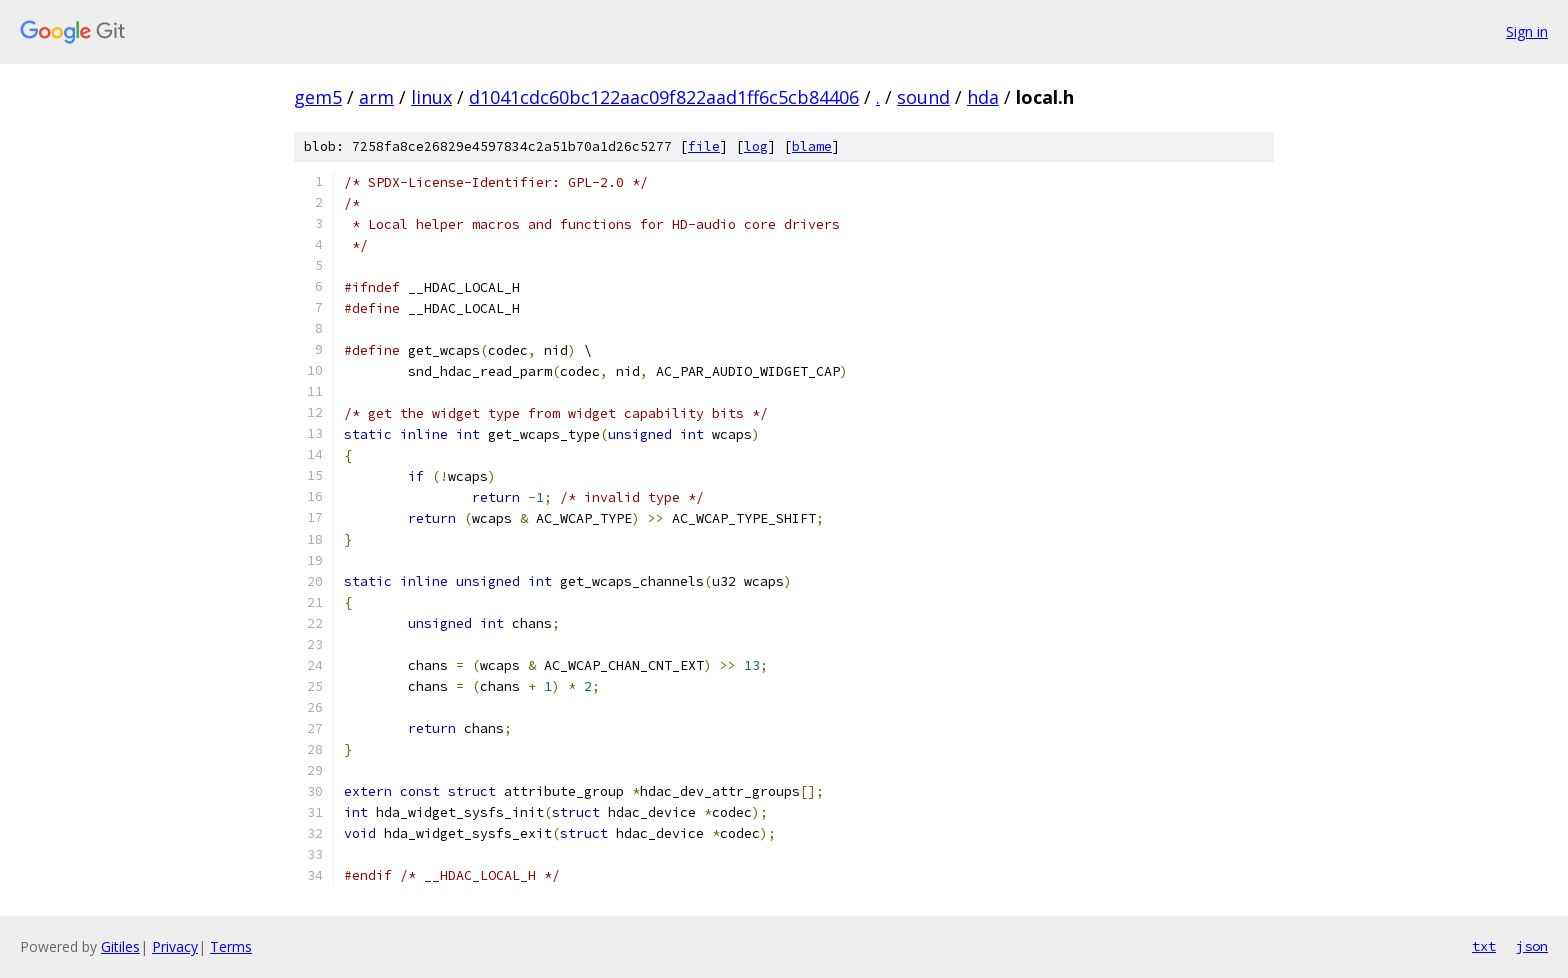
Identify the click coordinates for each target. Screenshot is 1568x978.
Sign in (1527, 31)
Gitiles (120, 946)
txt (1484, 946)
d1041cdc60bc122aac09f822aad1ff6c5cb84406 (664, 97)
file (704, 146)
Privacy (175, 946)
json (1532, 946)
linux (431, 97)
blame (812, 146)
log (756, 146)
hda (983, 97)
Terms (231, 946)
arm (376, 97)
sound (923, 97)
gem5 (318, 97)
